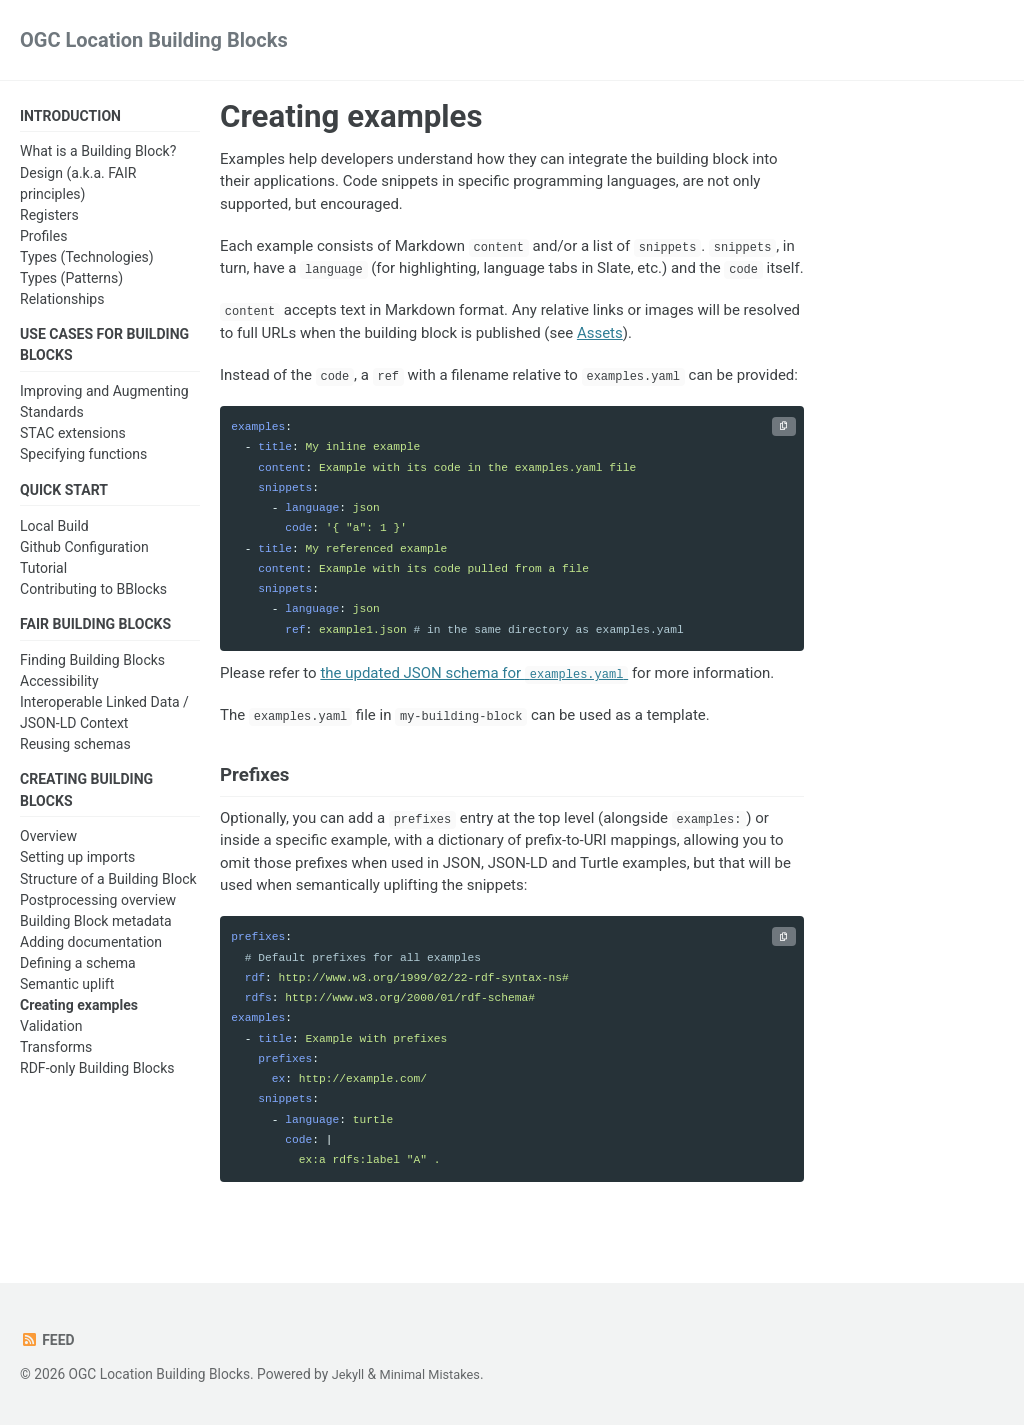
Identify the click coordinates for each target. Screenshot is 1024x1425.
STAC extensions (73, 437)
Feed (48, 1340)
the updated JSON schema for (474, 673)
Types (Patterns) (71, 280)
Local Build (54, 532)
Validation (51, 1036)
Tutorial (43, 574)
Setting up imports (77, 868)
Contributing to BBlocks (93, 595)
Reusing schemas (75, 752)
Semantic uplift (67, 994)
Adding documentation (91, 952)
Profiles (43, 237)
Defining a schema (78, 973)
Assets (600, 333)
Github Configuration (84, 553)
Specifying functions (83, 458)
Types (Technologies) (87, 259)
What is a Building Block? (98, 153)
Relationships (62, 301)
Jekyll (349, 1374)
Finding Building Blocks (92, 668)
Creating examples (79, 1015)
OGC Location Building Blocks (154, 40)
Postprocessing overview (98, 910)
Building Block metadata (96, 931)
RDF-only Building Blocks (97, 1079)
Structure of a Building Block (108, 889)
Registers (49, 216)
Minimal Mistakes (436, 1374)
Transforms (56, 1058)
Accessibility (59, 689)
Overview (48, 847)
